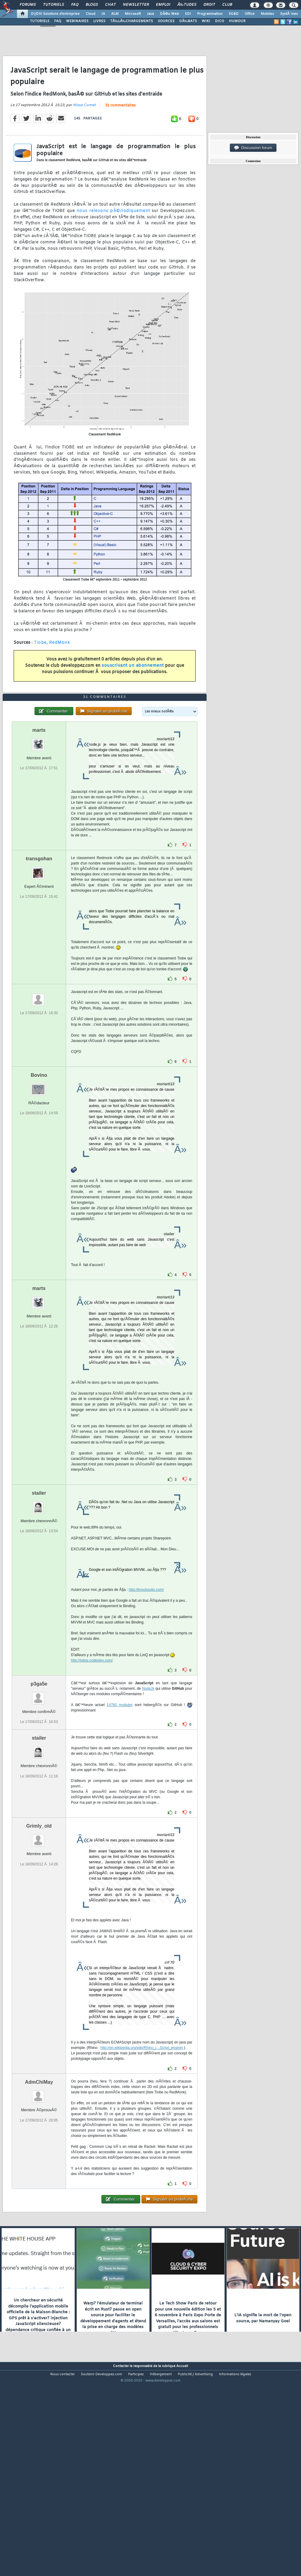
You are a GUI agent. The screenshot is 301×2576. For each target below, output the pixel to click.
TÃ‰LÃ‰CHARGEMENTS (131, 21)
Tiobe (40, 670)
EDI (188, 14)
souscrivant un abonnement (133, 693)
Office (250, 14)
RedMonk (59, 670)
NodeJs (148, 1772)
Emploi (163, 4)
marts (39, 813)
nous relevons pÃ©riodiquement (113, 238)
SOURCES (166, 21)
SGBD (234, 14)
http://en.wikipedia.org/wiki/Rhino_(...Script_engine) (142, 2131)
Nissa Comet (84, 133)
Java (150, 14)
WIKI (206, 21)
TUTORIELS (39, 21)
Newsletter (135, 4)
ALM (115, 14)
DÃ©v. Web (169, 14)
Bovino (39, 1158)
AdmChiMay (39, 2165)
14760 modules (119, 1788)
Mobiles (267, 14)
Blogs (91, 4)
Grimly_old (39, 1909)
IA (103, 14)
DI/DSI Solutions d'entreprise (55, 14)
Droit (209, 4)
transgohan (39, 941)
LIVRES (99, 21)
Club (227, 4)
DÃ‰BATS (188, 21)
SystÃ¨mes (289, 14)
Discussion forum (253, 147)
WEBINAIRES (77, 21)
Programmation (210, 14)
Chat (110, 4)
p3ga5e (39, 1767)
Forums (27, 4)
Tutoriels (53, 4)
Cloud (90, 14)
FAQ (75, 4)
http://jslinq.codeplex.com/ (92, 1743)
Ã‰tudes (187, 4)
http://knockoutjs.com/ (146, 1673)
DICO (219, 21)
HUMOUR (237, 21)
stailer (39, 1576)
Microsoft (133, 14)
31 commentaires (120, 133)
